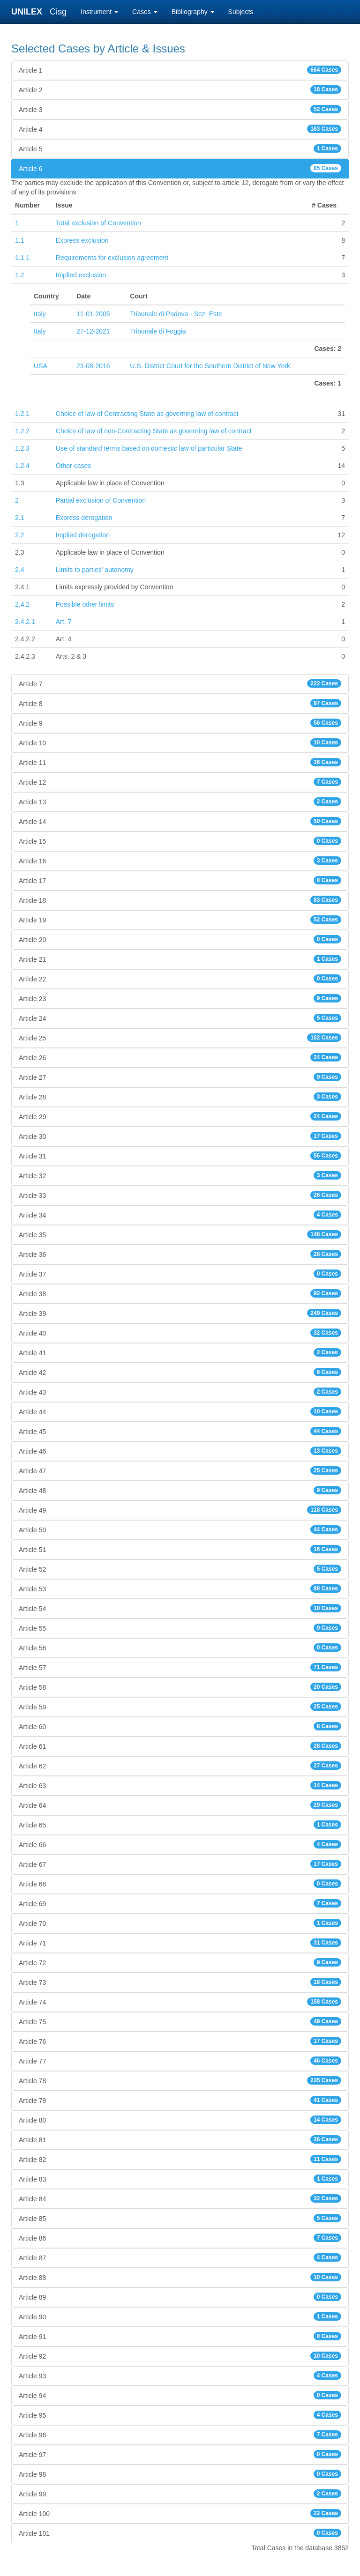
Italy (40, 314)
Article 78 (180, 2080)
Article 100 (180, 2513)
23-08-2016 (93, 366)
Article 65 (180, 1824)
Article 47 (180, 1470)
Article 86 (180, 2238)
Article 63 (180, 1785)
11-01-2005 (93, 314)
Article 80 (180, 2120)
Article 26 (180, 1057)
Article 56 (180, 1647)
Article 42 (180, 1372)
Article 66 (180, 1844)
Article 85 (180, 2218)
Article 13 (180, 801)
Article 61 (180, 1746)
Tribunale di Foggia (158, 331)
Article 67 (180, 1864)
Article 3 (180, 109)
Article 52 (180, 1569)
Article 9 (180, 723)
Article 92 (180, 2356)
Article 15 (180, 841)
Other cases (73, 465)
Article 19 (180, 919)
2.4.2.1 (25, 621)
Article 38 (180, 1293)
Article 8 (180, 703)
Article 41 (180, 1352)
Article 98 (180, 2474)
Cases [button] (145, 11)
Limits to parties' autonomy (95, 569)
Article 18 (180, 900)
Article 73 (180, 1982)
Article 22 (180, 978)
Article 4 (180, 129)
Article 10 (180, 742)
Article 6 (180, 168)
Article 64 (180, 1805)
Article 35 (180, 1234)
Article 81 (180, 2139)
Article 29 (180, 1116)
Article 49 (180, 1510)
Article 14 (180, 821)
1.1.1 (22, 257)
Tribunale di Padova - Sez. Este (176, 314)
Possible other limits (85, 604)
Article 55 (180, 1628)
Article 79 (180, 2100)
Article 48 (180, 1490)
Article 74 (180, 2001)
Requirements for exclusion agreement (112, 257)
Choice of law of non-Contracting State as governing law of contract (154, 431)
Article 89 (180, 2297)
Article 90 (180, 2316)
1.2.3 (22, 448)
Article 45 (180, 1431)
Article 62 (180, 1765)
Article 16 (180, 860)
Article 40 (180, 1333)
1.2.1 (22, 413)
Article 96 (180, 2434)
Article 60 (180, 1726)
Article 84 (180, 2198)
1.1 (19, 240)
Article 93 (180, 2375)
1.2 (19, 275)
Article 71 (180, 1942)
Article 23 (180, 998)
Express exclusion (82, 240)
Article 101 (180, 2533)
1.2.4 (22, 465)
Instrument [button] (99, 11)
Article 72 (180, 1962)
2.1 (19, 517)
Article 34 (180, 1214)
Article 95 (180, 2415)
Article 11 (180, 762)
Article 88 (180, 2277)
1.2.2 (22, 431)
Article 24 (180, 1018)
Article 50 (180, 1529)
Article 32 (180, 1175)
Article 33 (180, 1195)
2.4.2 (22, 604)
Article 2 (180, 89)
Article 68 (180, 1883)
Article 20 (180, 939)
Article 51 (180, 1549)
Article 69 (180, 1903)
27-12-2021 (93, 331)
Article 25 (180, 1037)
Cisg (58, 11)
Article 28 (180, 1096)
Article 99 (180, 2493)
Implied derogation (83, 535)
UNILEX (29, 11)
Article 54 (180, 1608)
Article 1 (180, 70)
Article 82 (180, 2159)
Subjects (241, 11)
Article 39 (180, 1313)
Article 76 (180, 2041)
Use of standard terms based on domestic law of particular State (149, 448)
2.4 (19, 569)
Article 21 (180, 959)
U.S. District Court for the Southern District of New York (210, 366)
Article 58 (180, 1687)
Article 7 (180, 683)
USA (40, 366)
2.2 (19, 535)
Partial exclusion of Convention (101, 500)
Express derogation (84, 517)
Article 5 (180, 148)
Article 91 (180, 2336)
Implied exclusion (81, 275)
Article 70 (180, 1923)
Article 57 (180, 1667)
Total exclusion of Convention (98, 223)
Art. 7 (63, 621)
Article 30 (180, 1136)
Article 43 (180, 1392)
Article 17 (180, 880)
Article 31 (180, 1155)
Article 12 (180, 782)
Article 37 (180, 1273)
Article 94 (180, 2395)
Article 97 (180, 2454)
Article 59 (180, 1706)
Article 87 (180, 2257)
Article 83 (180, 2179)
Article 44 (180, 1411)
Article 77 (180, 2060)
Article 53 (180, 1588)
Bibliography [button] (193, 11)
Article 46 (180, 1451)
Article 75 (180, 2021)
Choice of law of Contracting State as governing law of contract (147, 413)
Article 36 (180, 1254)
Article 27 (180, 1077)
